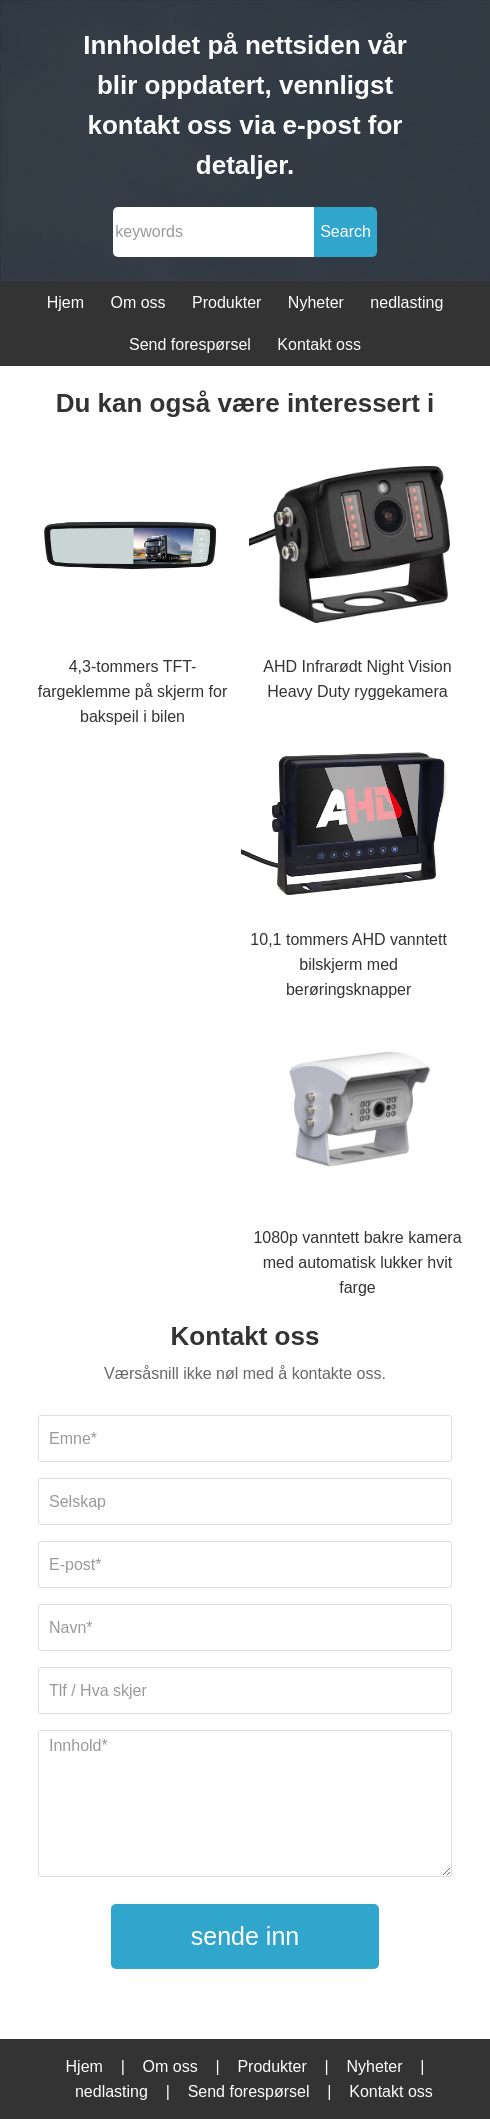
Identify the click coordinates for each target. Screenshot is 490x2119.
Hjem (65, 302)
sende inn (245, 1936)
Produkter (226, 302)
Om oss (137, 302)
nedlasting (406, 302)
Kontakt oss (319, 344)
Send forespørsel (190, 344)
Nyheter (316, 302)
